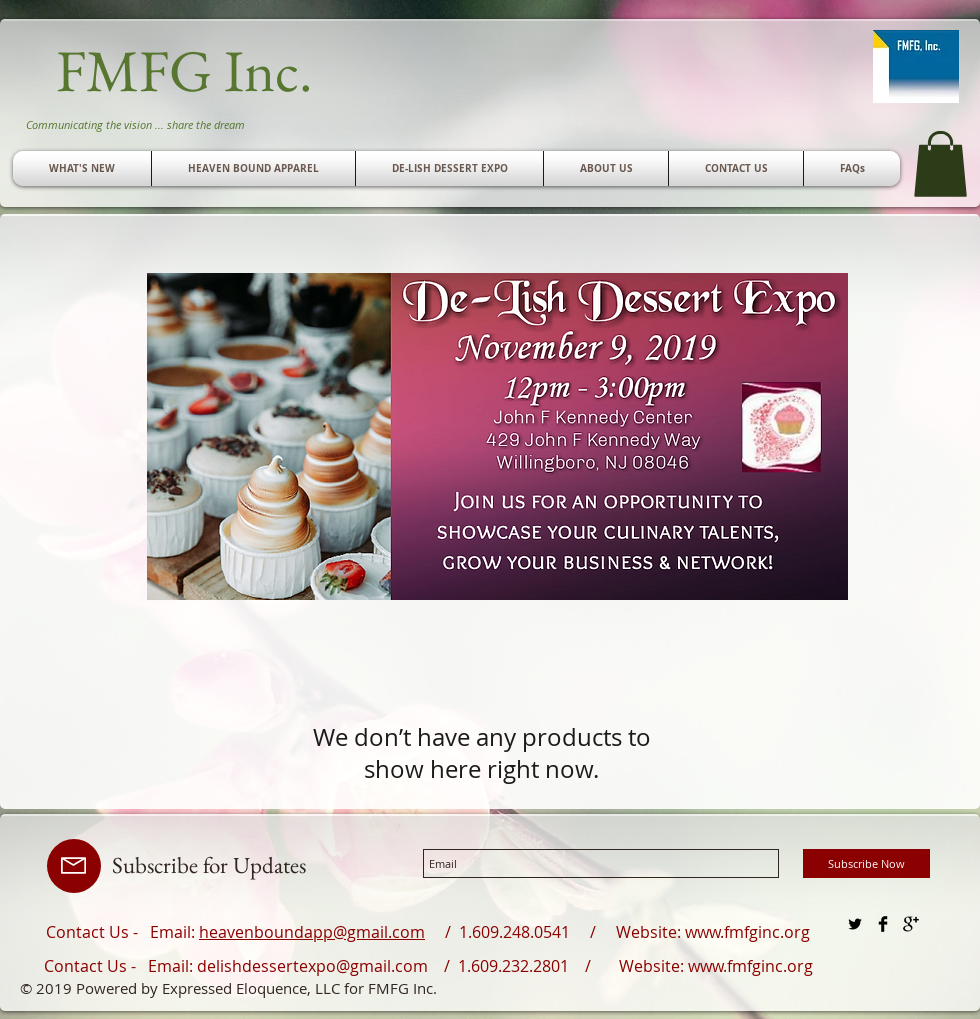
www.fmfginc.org (747, 932)
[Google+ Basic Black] (911, 924)
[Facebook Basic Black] (883, 924)
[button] (736, 168)
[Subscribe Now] (866, 863)
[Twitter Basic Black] (855, 924)
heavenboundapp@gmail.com (312, 932)
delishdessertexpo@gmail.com (312, 966)
